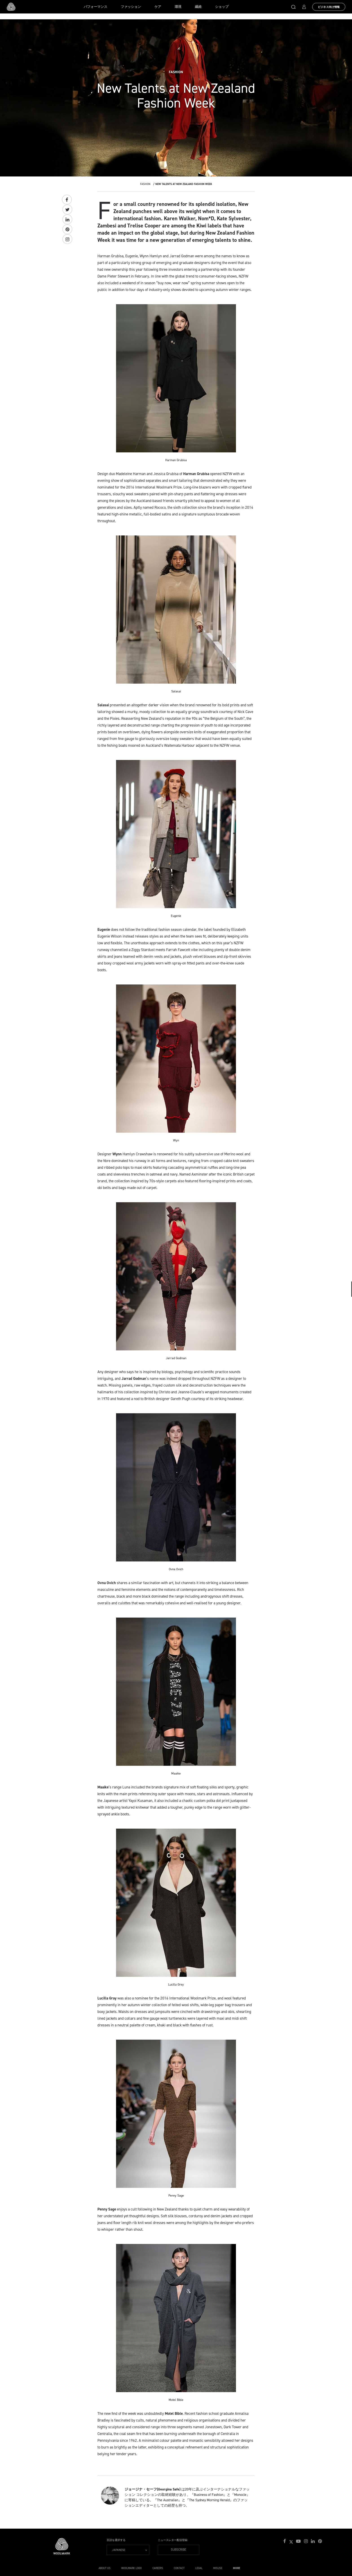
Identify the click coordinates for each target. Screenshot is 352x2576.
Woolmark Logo (131, 2568)
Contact (179, 2568)
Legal (198, 2568)
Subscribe (178, 2549)
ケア (157, 6)
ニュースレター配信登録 (172, 2540)
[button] (293, 7)
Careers (157, 2568)
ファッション (131, 6)
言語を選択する (116, 2540)
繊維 (198, 6)
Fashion (145, 184)
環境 (178, 6)
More (236, 2568)
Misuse (217, 2568)
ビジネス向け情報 (329, 7)
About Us (104, 2568)
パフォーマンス (95, 6)
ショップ (222, 6)
